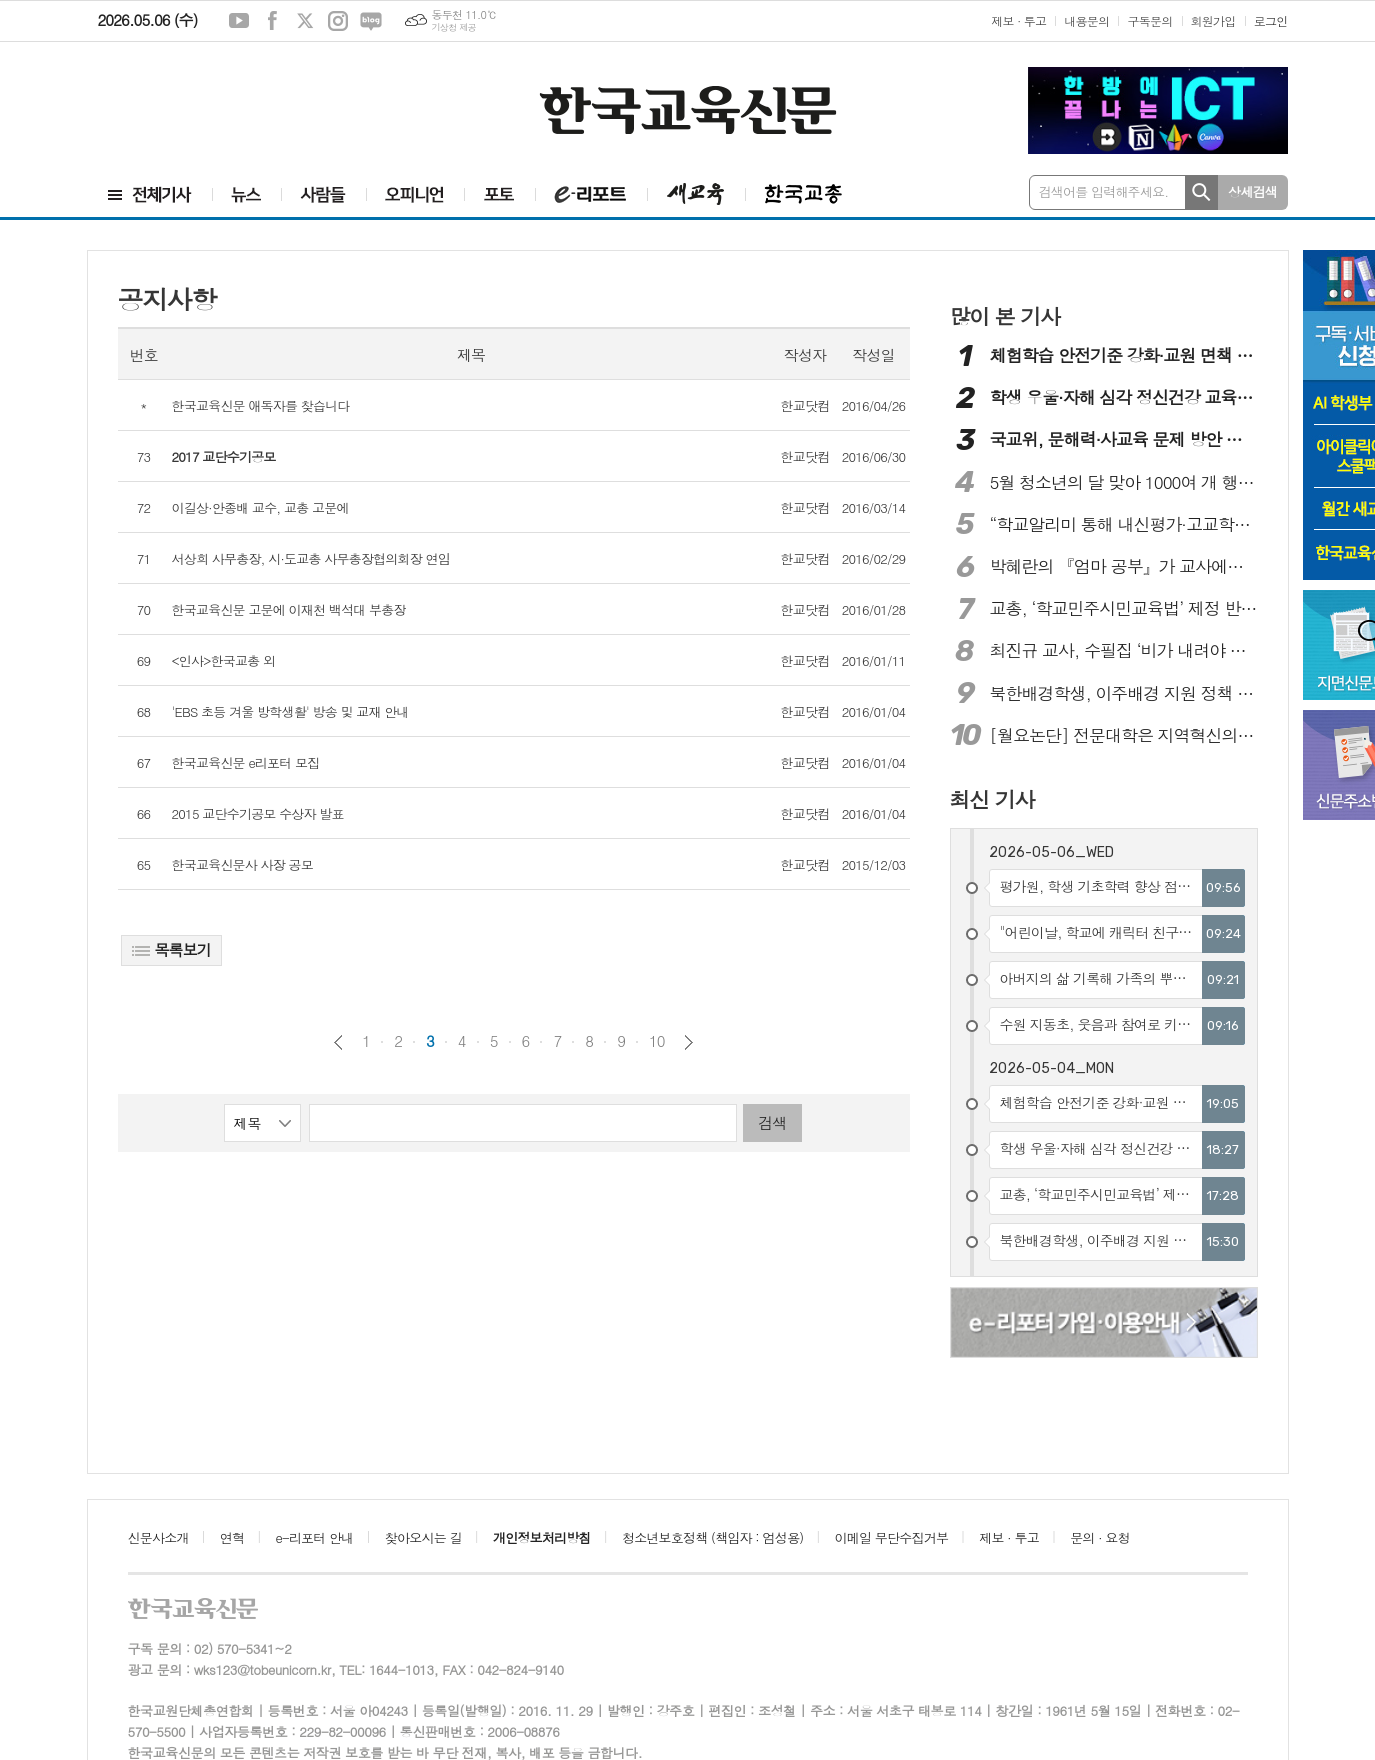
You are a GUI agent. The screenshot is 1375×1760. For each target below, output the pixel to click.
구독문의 (1149, 20)
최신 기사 (992, 799)
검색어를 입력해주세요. (1104, 191)
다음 (688, 1042)
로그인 (1271, 20)
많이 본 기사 (1005, 316)
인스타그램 (338, 21)
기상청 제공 (453, 27)
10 (657, 1041)
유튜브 (239, 21)
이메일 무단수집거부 (892, 1537)
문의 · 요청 (1100, 1537)
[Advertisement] (218, 97)
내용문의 (1086, 20)
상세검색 (1252, 191)
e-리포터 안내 (315, 1537)
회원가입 (1213, 20)
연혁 (232, 1537)
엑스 (305, 21)
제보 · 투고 (1018, 20)
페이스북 (272, 21)
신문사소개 (158, 1537)
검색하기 (1201, 192)
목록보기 (171, 949)
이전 (338, 1042)
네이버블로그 (371, 21)
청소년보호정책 (712, 1537)
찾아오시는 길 (423, 1537)
